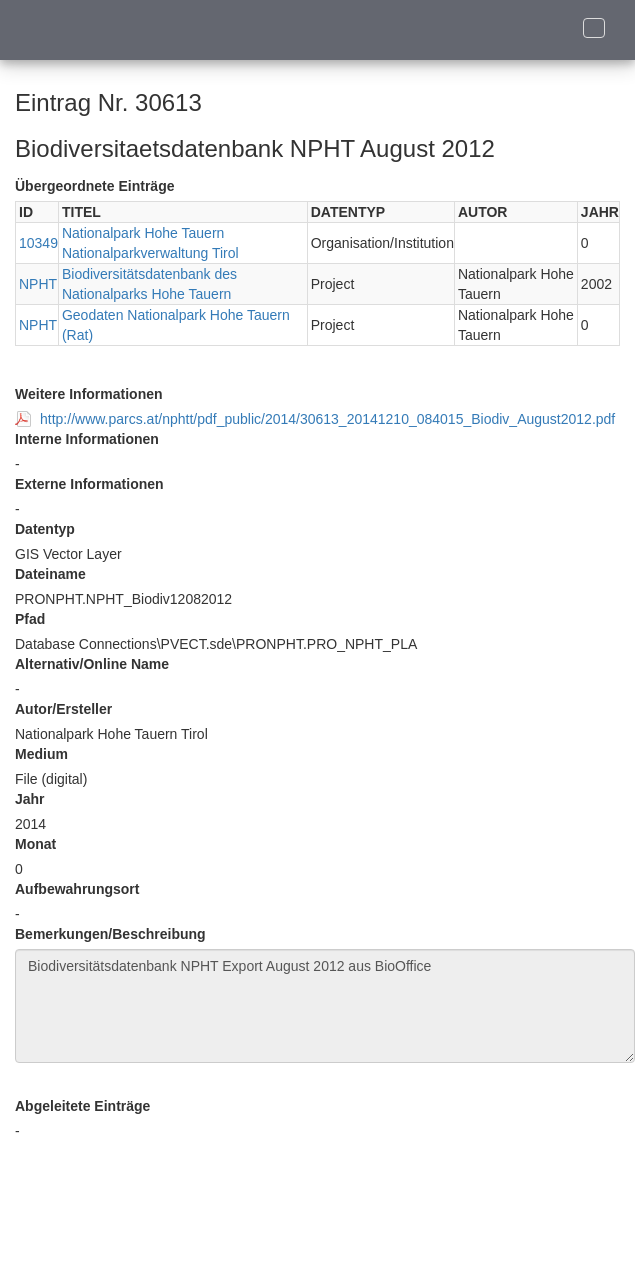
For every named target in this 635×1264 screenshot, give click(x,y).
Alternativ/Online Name (92, 664)
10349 (38, 243)
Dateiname (50, 574)
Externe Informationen (89, 484)
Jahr (30, 799)
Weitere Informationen (89, 394)
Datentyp (45, 529)
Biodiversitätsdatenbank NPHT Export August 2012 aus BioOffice (325, 1006)
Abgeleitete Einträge (82, 1106)
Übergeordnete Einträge (94, 186)
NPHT (38, 284)
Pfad (30, 619)
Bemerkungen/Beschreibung (110, 934)
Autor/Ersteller (63, 709)
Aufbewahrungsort (77, 889)
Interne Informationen (87, 439)
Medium (41, 754)
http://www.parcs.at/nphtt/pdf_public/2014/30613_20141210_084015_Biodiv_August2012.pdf (327, 419)
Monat (35, 844)
